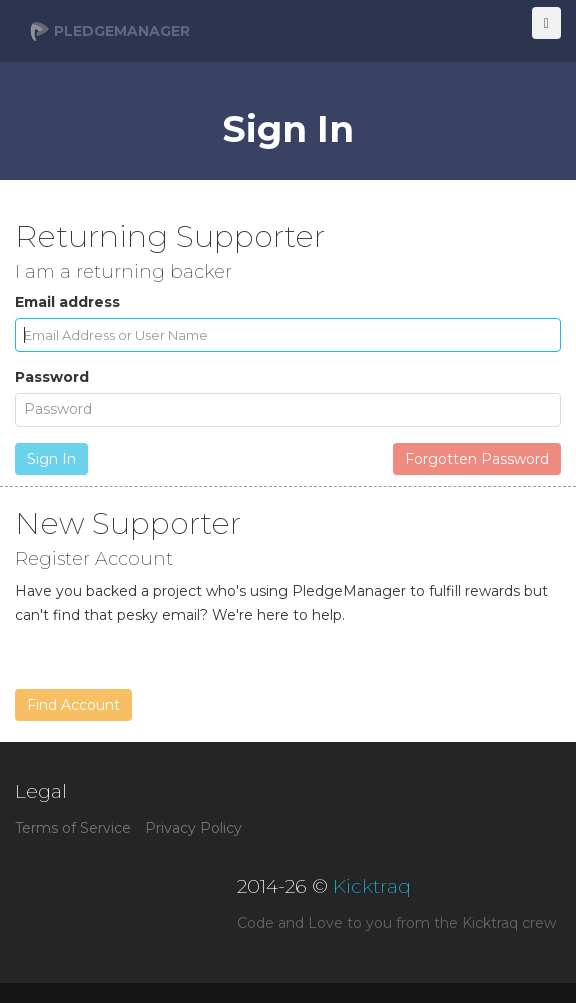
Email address (67, 302)
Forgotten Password (477, 459)
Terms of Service (73, 828)
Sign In (51, 459)
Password (52, 377)
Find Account (73, 705)
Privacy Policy (193, 828)
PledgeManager (110, 32)
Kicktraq (372, 886)
